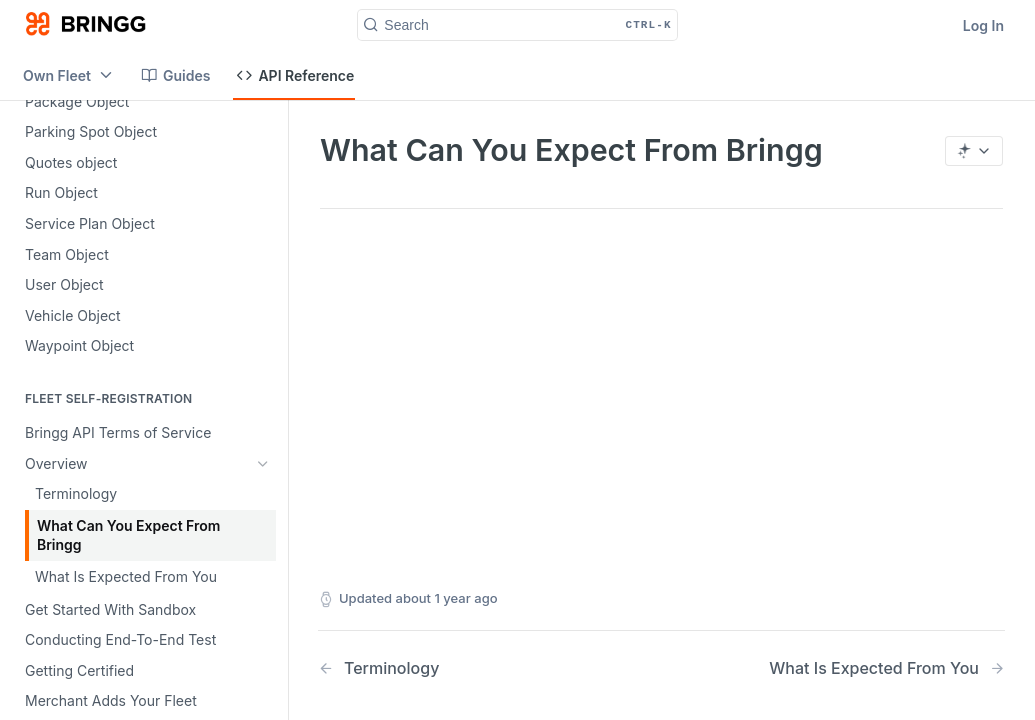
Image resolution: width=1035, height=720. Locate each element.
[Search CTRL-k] (517, 25)
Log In (983, 25)
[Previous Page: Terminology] (465, 668)
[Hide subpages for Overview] (263, 464)
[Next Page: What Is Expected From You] (887, 668)
